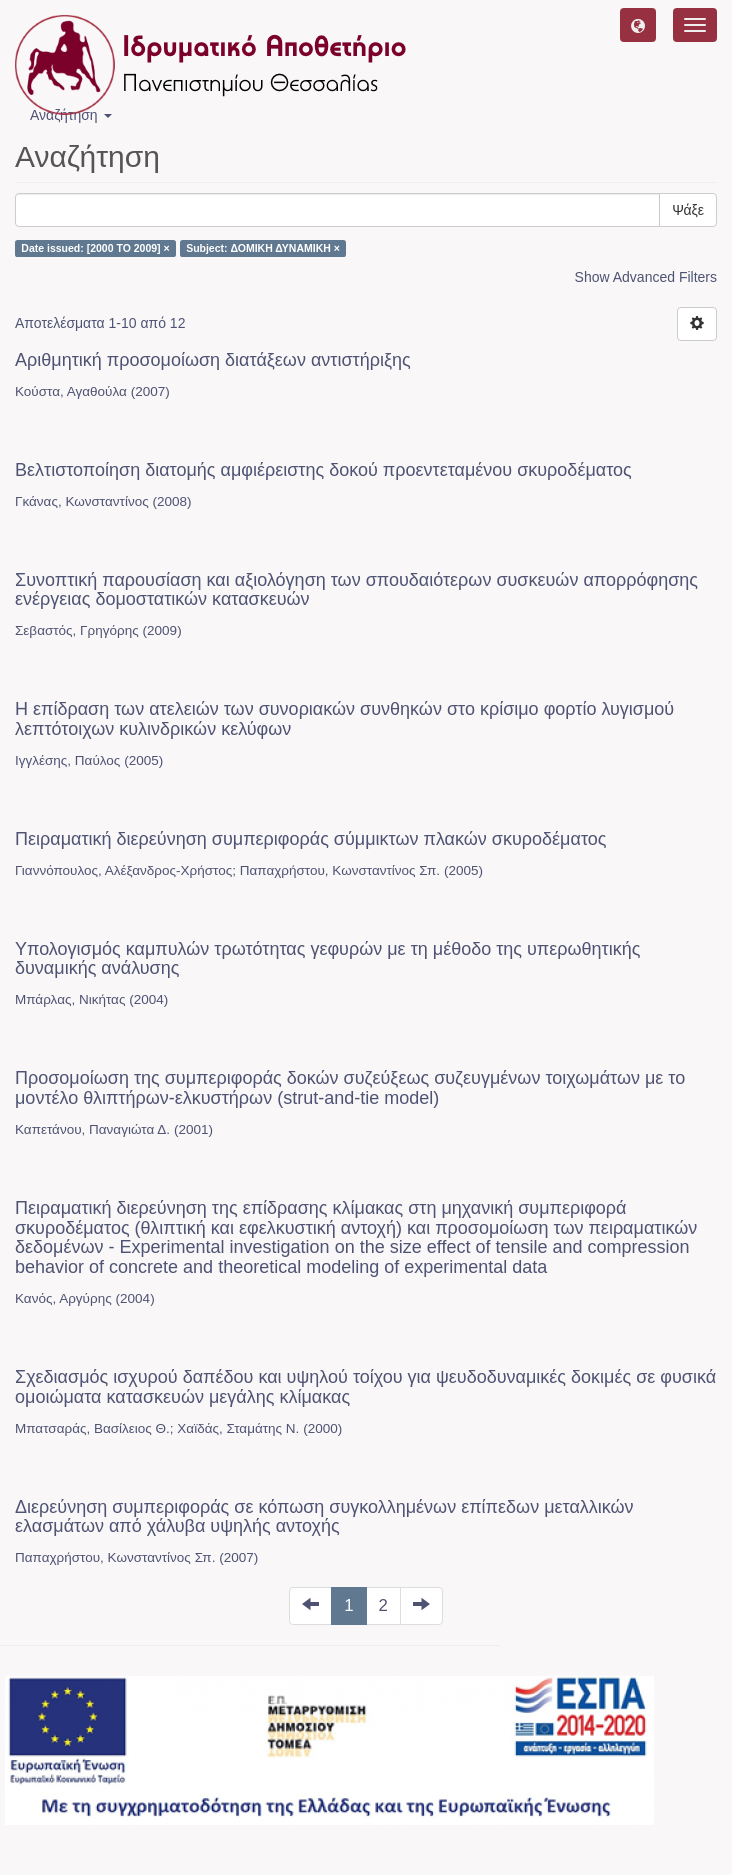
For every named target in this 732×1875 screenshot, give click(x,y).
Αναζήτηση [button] (71, 115)
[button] (638, 25)
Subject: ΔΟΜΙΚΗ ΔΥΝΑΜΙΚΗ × (263, 248)
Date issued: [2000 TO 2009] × (95, 248)
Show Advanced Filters (646, 277)
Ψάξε (688, 210)
